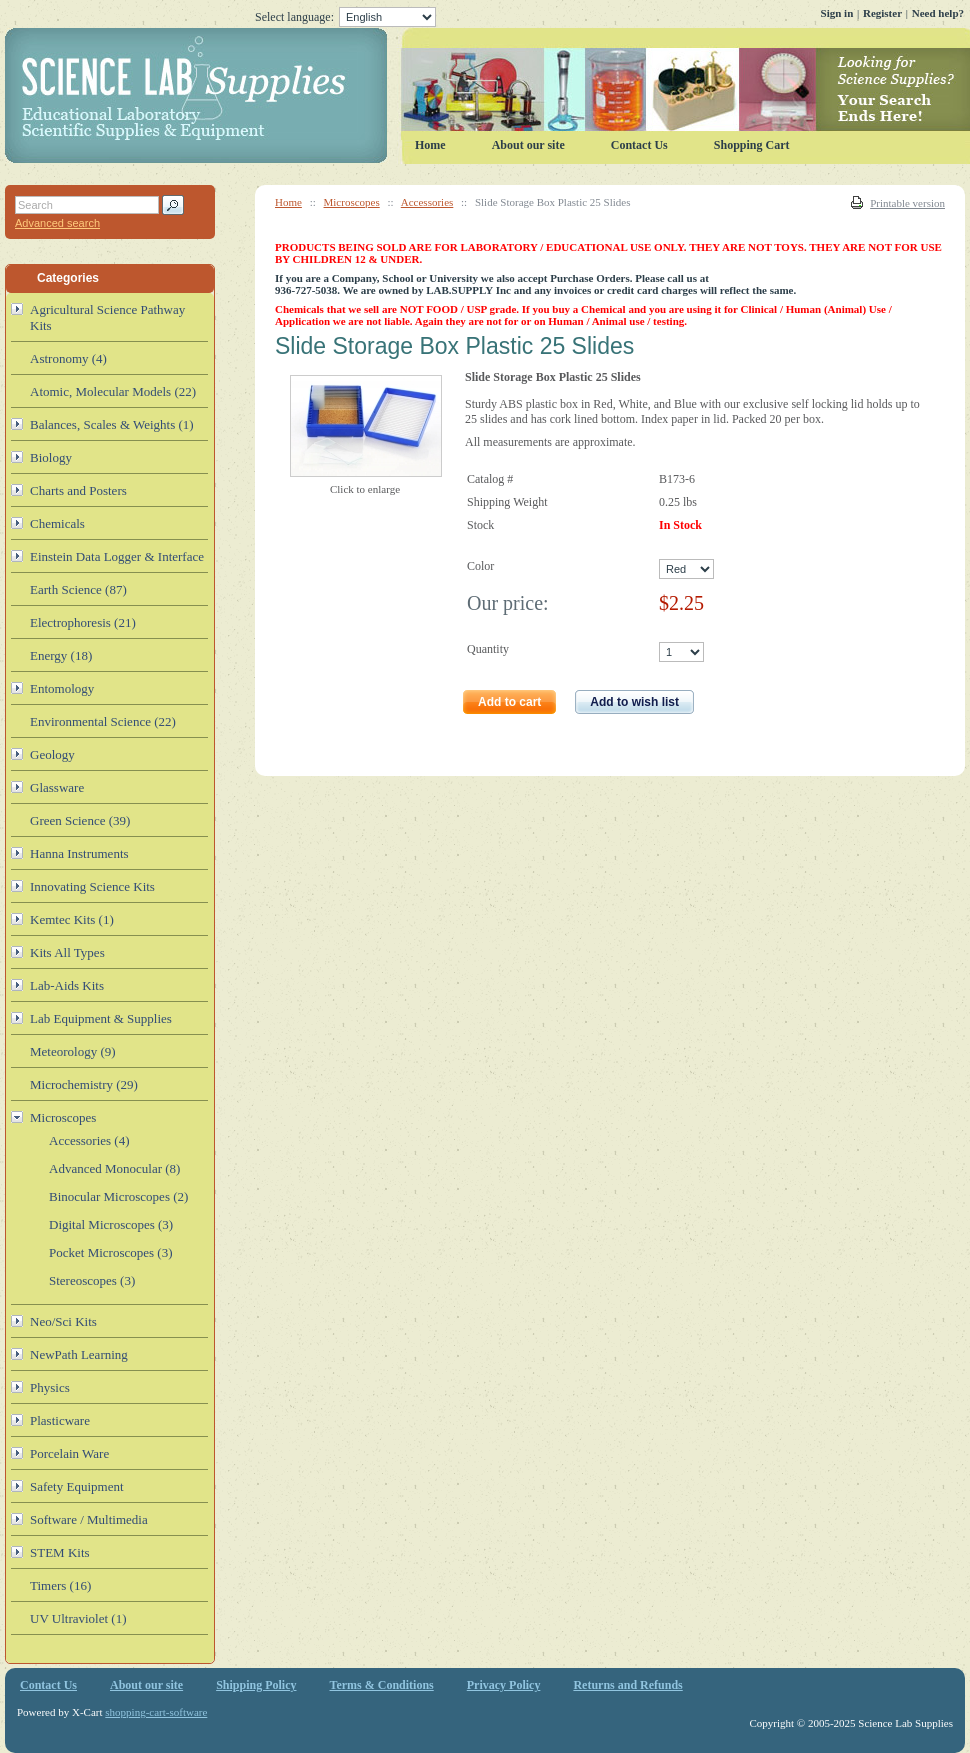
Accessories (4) (89, 1140)
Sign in (837, 13)
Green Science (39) (80, 820)
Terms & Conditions (382, 1685)
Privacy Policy (504, 1685)
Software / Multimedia (89, 1519)
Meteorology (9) (73, 1051)
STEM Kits (60, 1552)
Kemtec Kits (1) (72, 919)
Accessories (427, 202)
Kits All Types (67, 952)
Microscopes (352, 202)
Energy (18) (61, 655)
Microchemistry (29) (84, 1084)
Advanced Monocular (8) (114, 1168)
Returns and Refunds (627, 1685)
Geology (52, 754)
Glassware (57, 787)
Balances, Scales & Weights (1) (112, 424)
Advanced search (57, 223)
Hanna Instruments (79, 853)
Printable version (907, 203)
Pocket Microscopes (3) (110, 1252)
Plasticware (60, 1420)
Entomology (62, 688)
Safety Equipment (77, 1486)
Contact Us (639, 145)
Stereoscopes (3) (92, 1280)
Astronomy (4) (68, 358)
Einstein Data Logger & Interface (117, 556)
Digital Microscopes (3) (111, 1224)
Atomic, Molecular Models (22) (113, 391)
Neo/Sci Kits (63, 1321)
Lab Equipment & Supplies (101, 1018)
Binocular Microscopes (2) (118, 1196)
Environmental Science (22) (103, 721)
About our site (528, 145)
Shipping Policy (256, 1685)
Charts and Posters (78, 490)
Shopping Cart (752, 145)
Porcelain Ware (69, 1453)
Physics (50, 1387)
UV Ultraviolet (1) (78, 1618)
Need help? (938, 13)
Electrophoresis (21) (83, 622)
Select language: (345, 17)
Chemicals (57, 523)
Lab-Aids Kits (67, 985)
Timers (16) (60, 1585)
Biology (51, 457)
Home (288, 202)
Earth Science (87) (78, 589)
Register (882, 13)
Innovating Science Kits (92, 886)
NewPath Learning (79, 1354)
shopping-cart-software (156, 1712)
